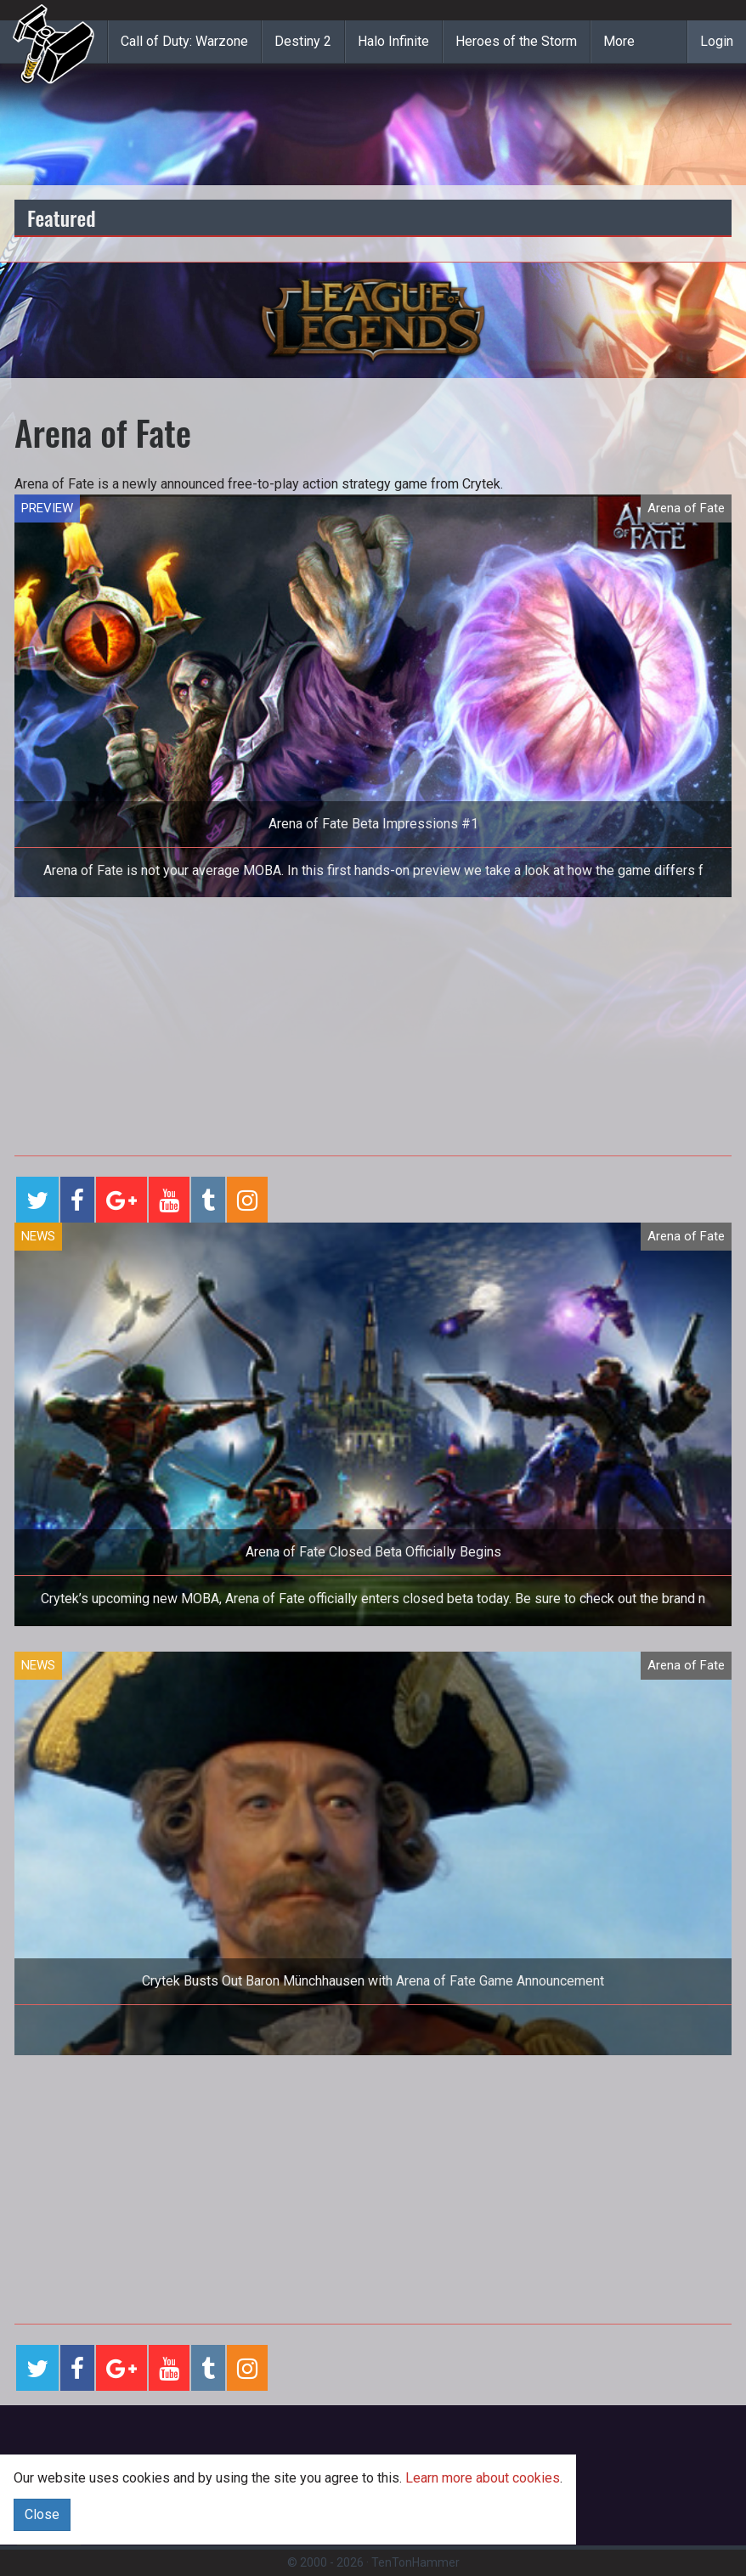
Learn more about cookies (482, 2478)
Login (716, 41)
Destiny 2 (302, 41)
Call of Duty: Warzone (184, 41)
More (619, 41)
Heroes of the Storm (516, 41)
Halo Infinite (393, 41)
